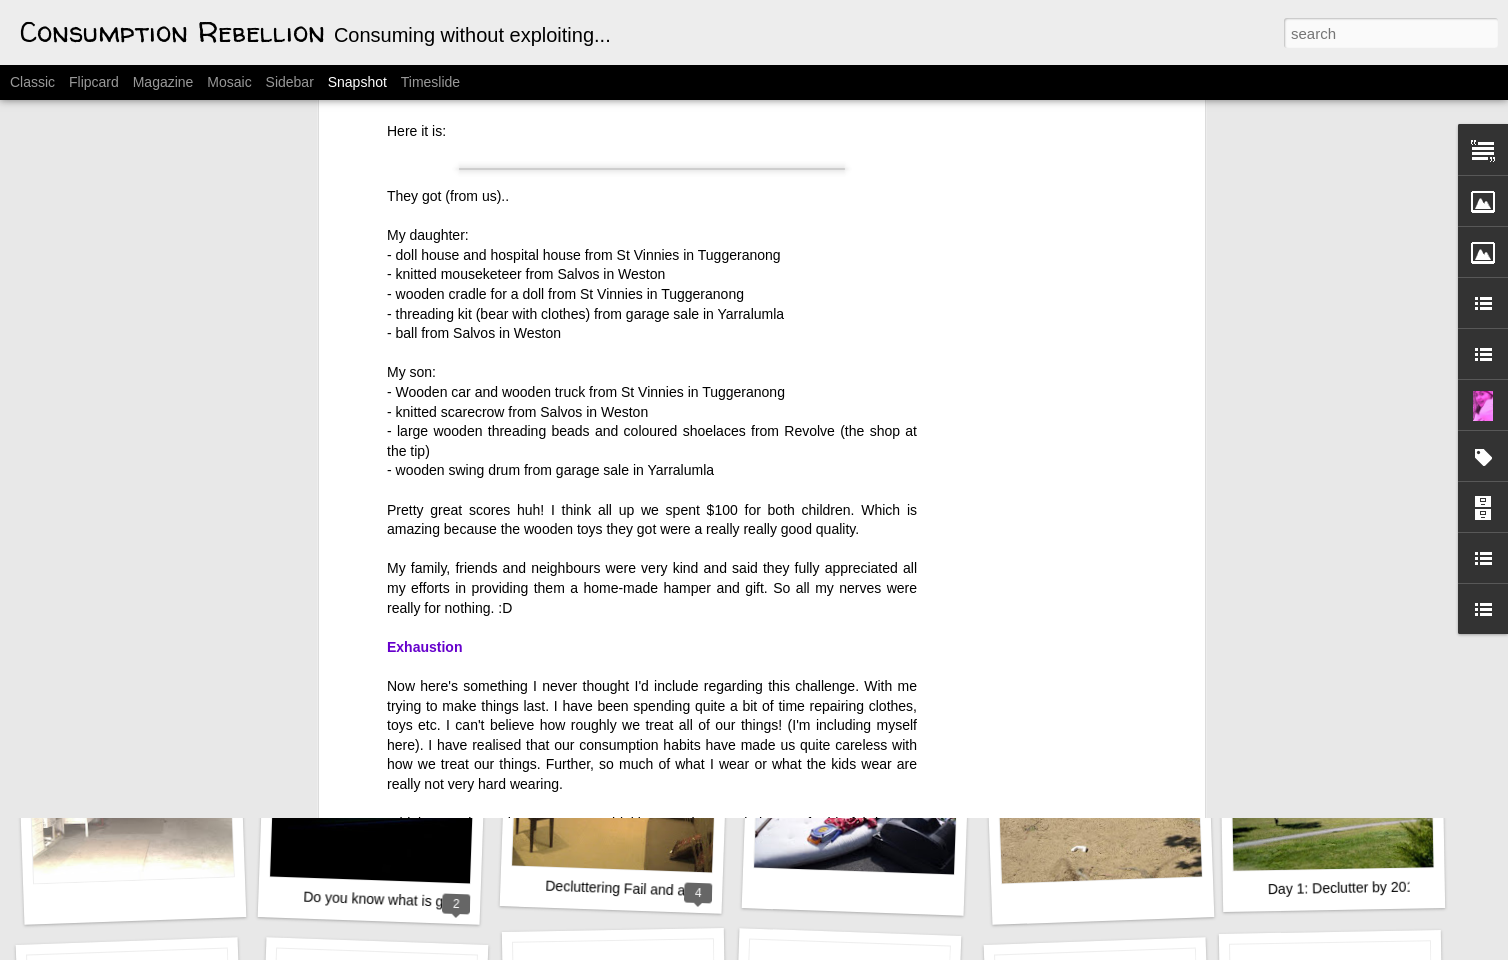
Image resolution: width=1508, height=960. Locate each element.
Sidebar (290, 82)
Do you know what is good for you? (412, 901)
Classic (32, 82)
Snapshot (357, 82)
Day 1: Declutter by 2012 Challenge (1378, 887)
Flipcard (94, 82)
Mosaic (229, 82)
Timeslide (430, 82)
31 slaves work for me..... (381, 618)
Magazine (163, 82)
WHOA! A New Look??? (142, 626)
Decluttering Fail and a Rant (632, 889)
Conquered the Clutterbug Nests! (1370, 616)
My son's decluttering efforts (638, 615)
